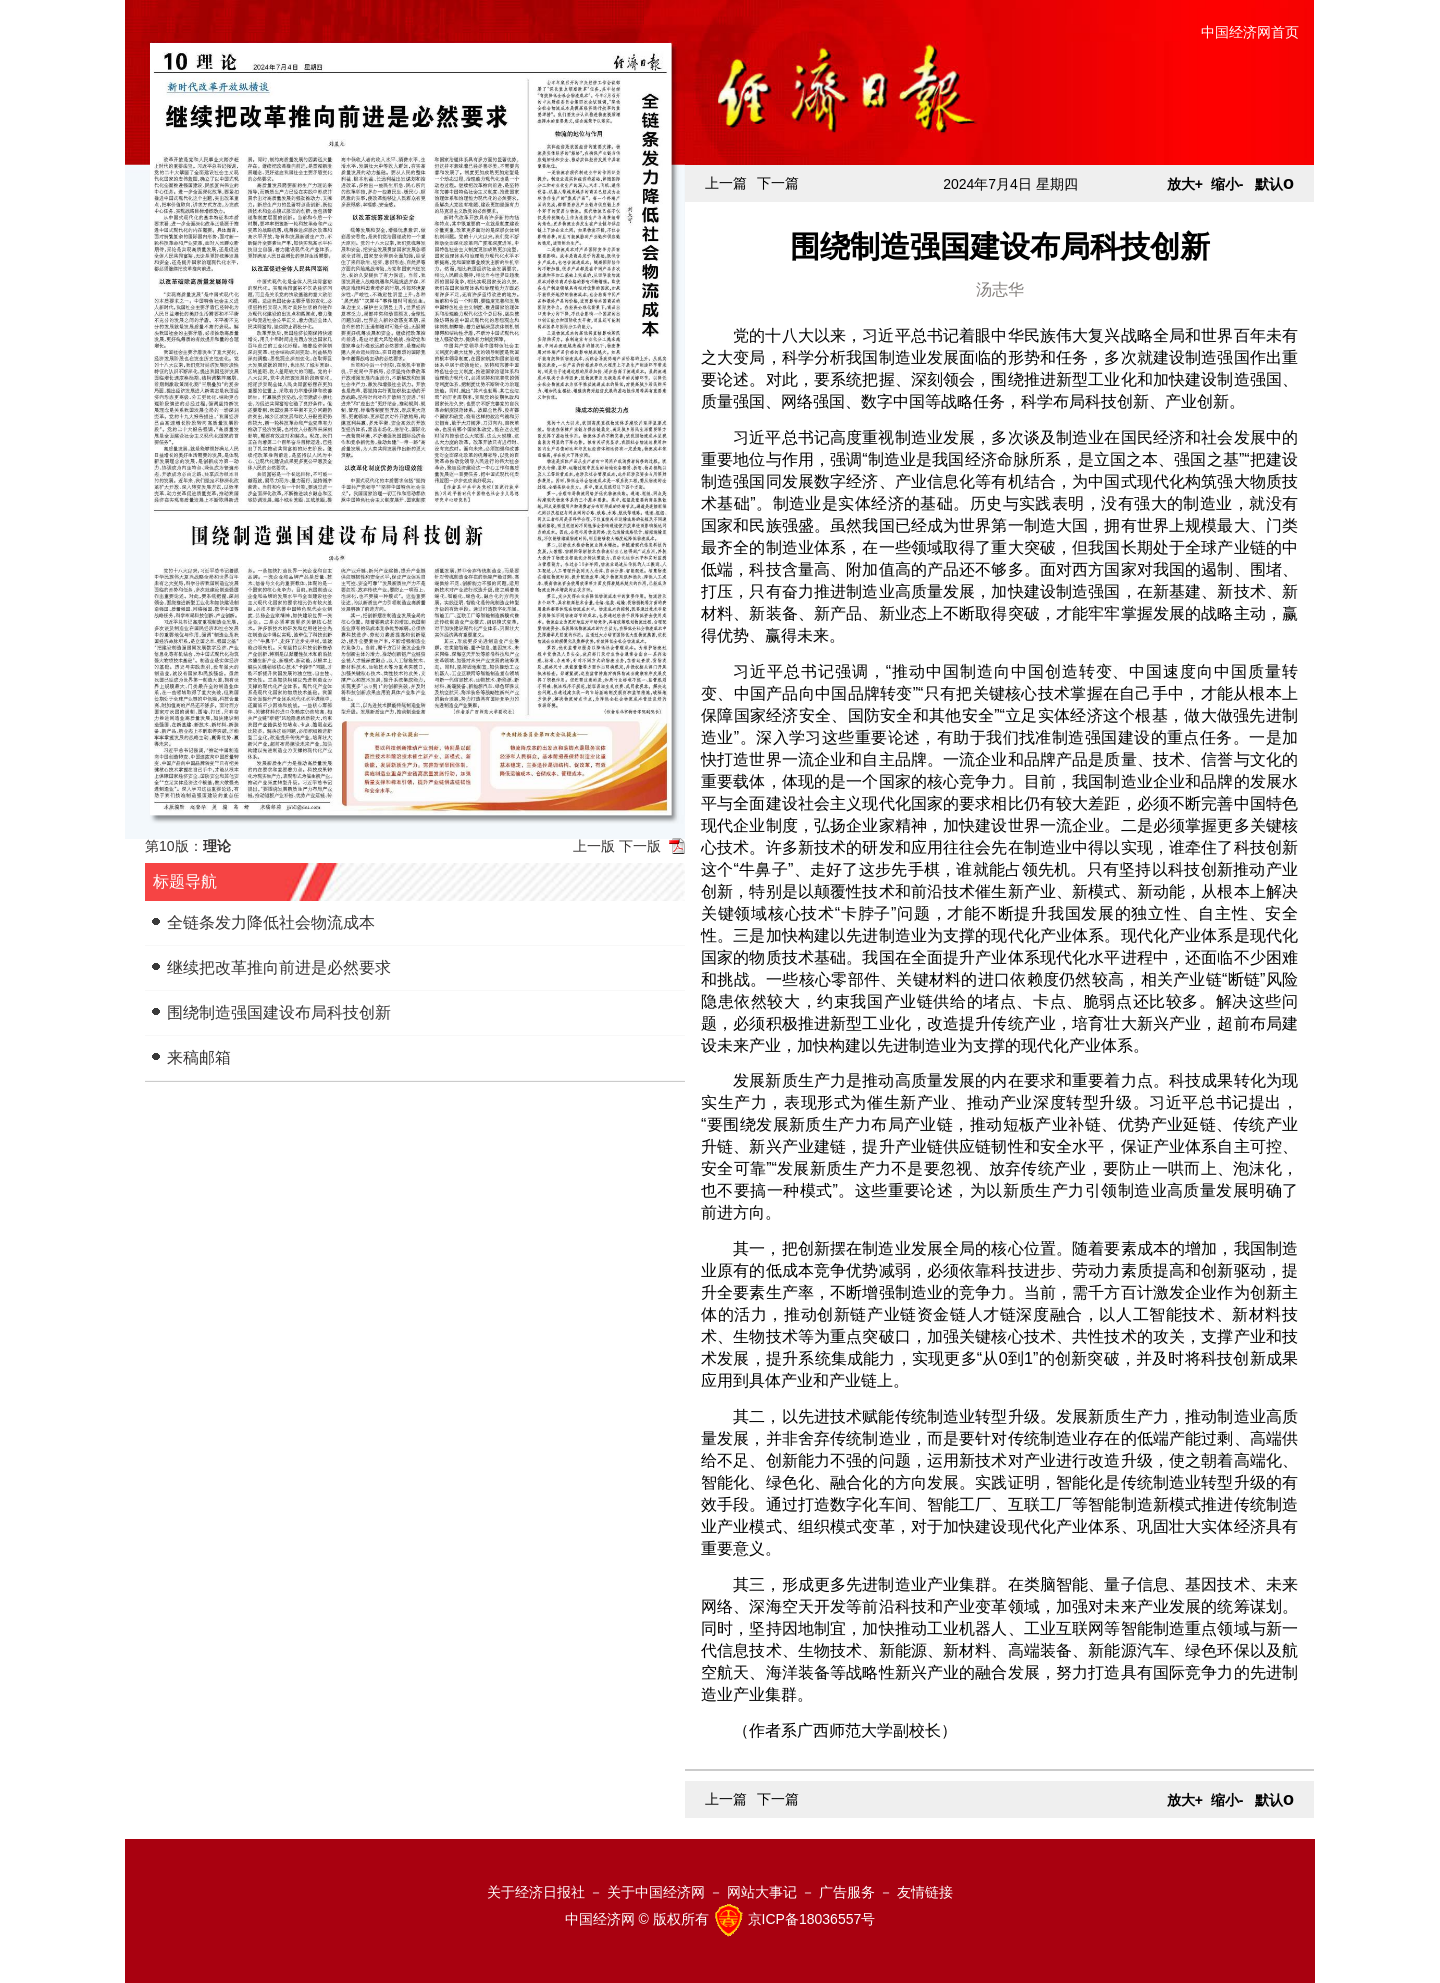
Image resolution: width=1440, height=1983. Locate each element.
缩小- (1227, 184)
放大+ (1185, 184)
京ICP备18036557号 (812, 1919)
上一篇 (726, 183)
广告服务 (847, 1892)
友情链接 (925, 1892)
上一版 (594, 846)
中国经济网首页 (1250, 32)
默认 (1274, 184)
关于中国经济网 (656, 1892)
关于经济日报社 (536, 1892)
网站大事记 (762, 1892)
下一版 (640, 846)
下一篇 (778, 183)
